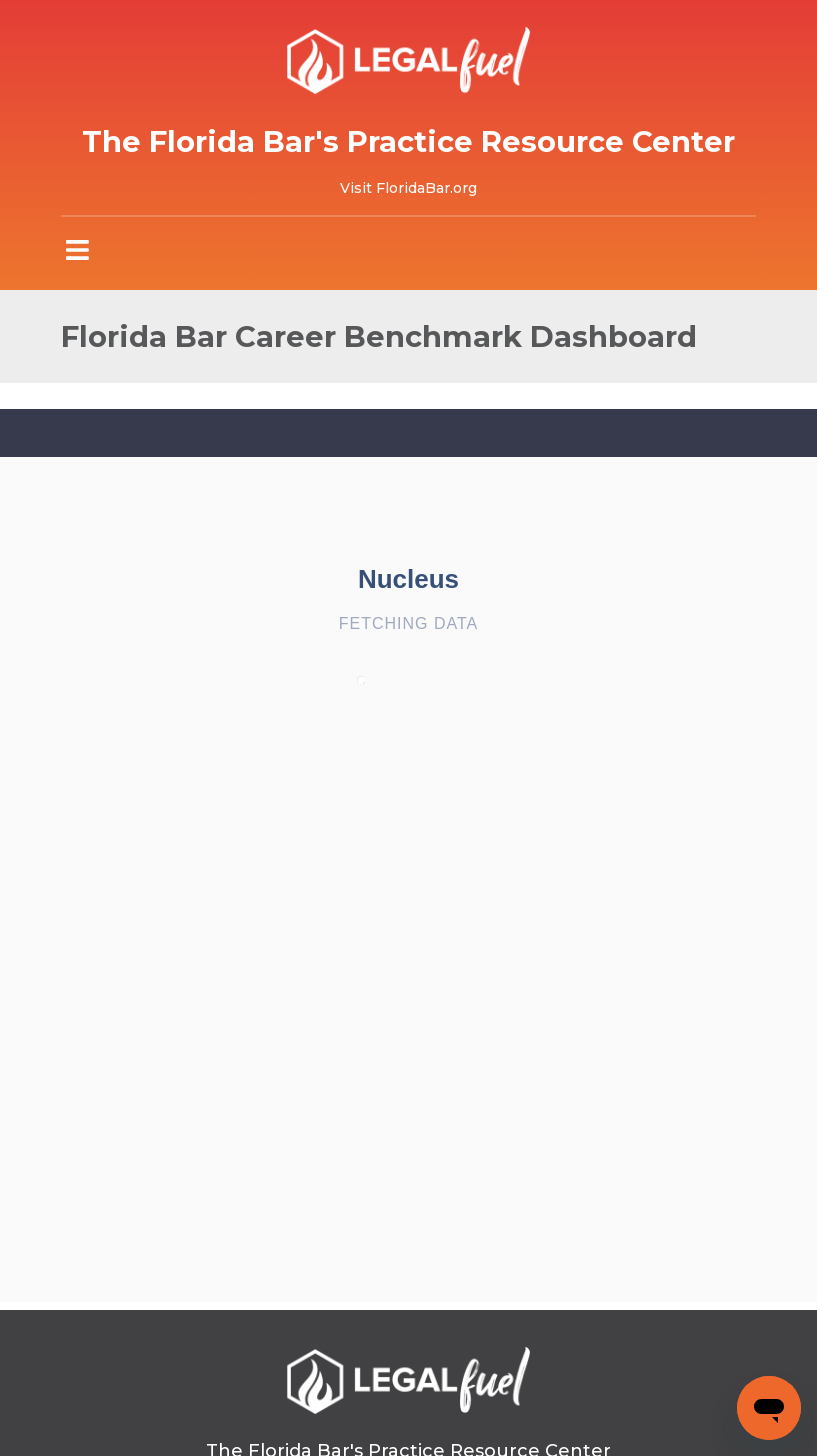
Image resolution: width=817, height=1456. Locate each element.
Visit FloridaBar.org (408, 188)
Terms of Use (337, 1406)
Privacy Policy (478, 1406)
